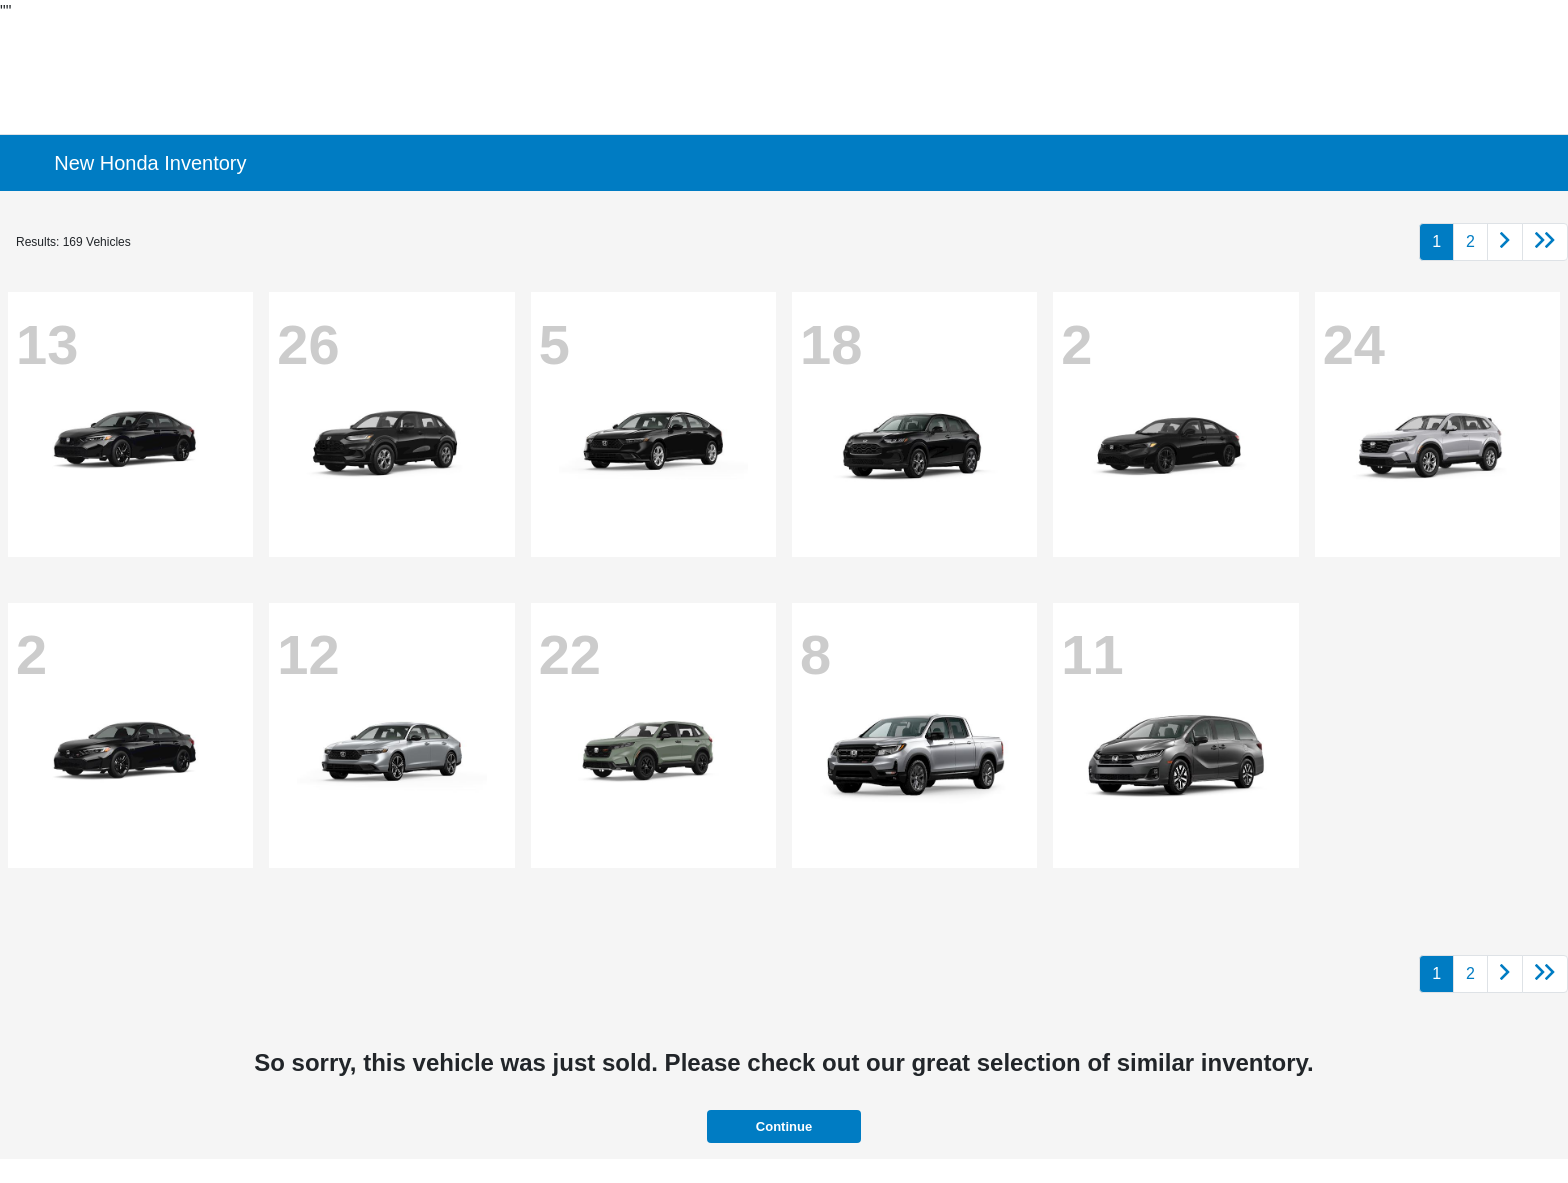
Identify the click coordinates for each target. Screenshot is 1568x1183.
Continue (784, 1126)
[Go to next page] (1505, 242)
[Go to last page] (1545, 242)
